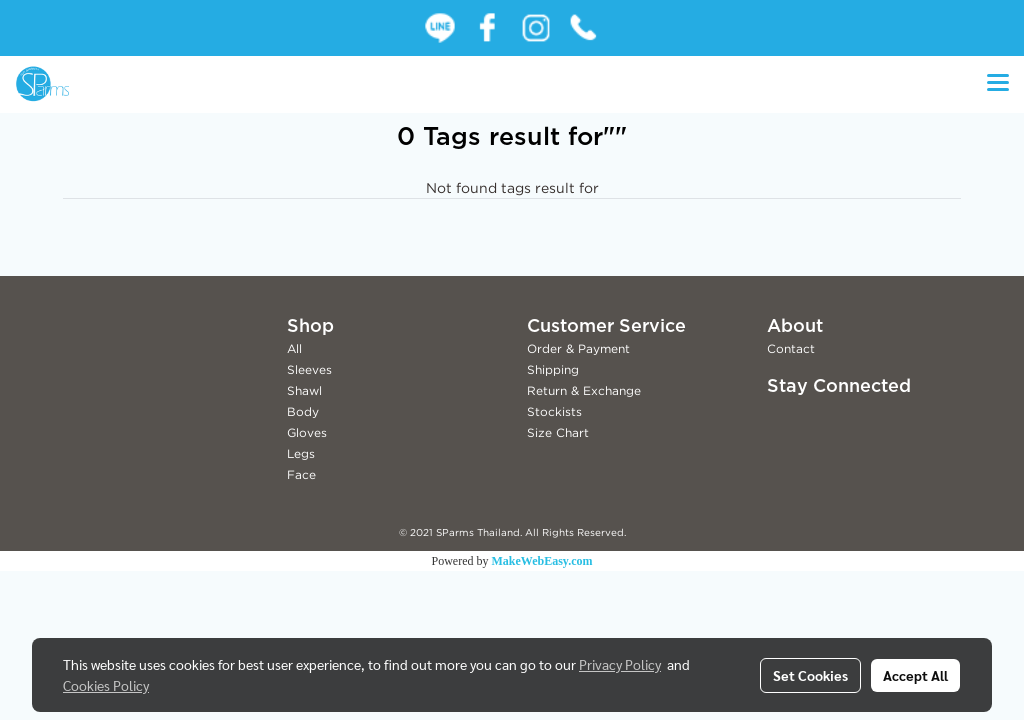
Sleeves (309, 369)
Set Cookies (810, 675)
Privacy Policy (620, 664)
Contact (791, 348)
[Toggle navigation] (998, 84)
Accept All (915, 675)
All (294, 348)
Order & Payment (578, 348)
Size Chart (558, 432)
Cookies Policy (106, 685)
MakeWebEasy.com (542, 561)
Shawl (304, 390)
